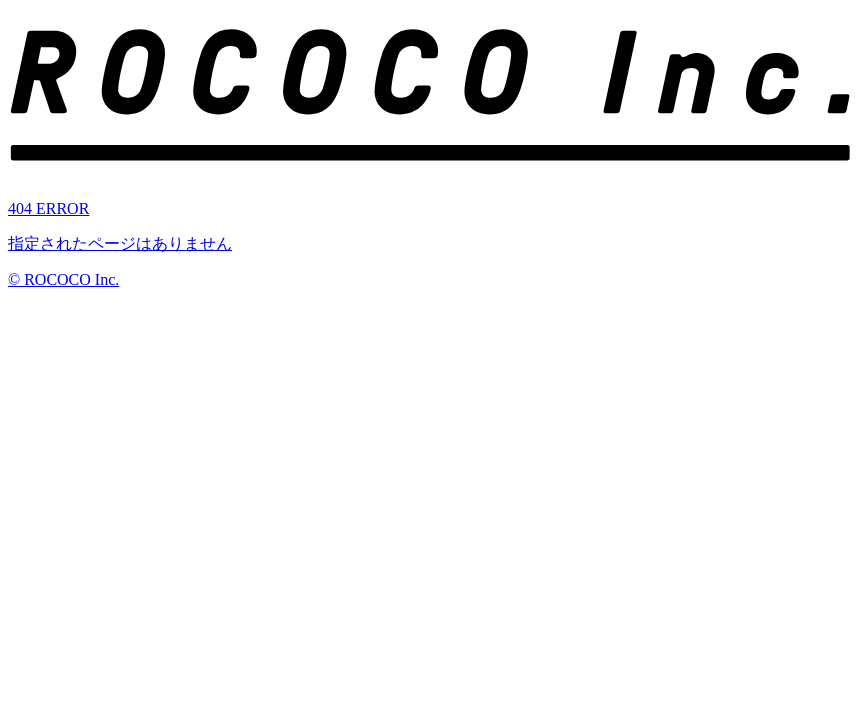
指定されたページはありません (120, 243)
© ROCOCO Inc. (63, 279)
